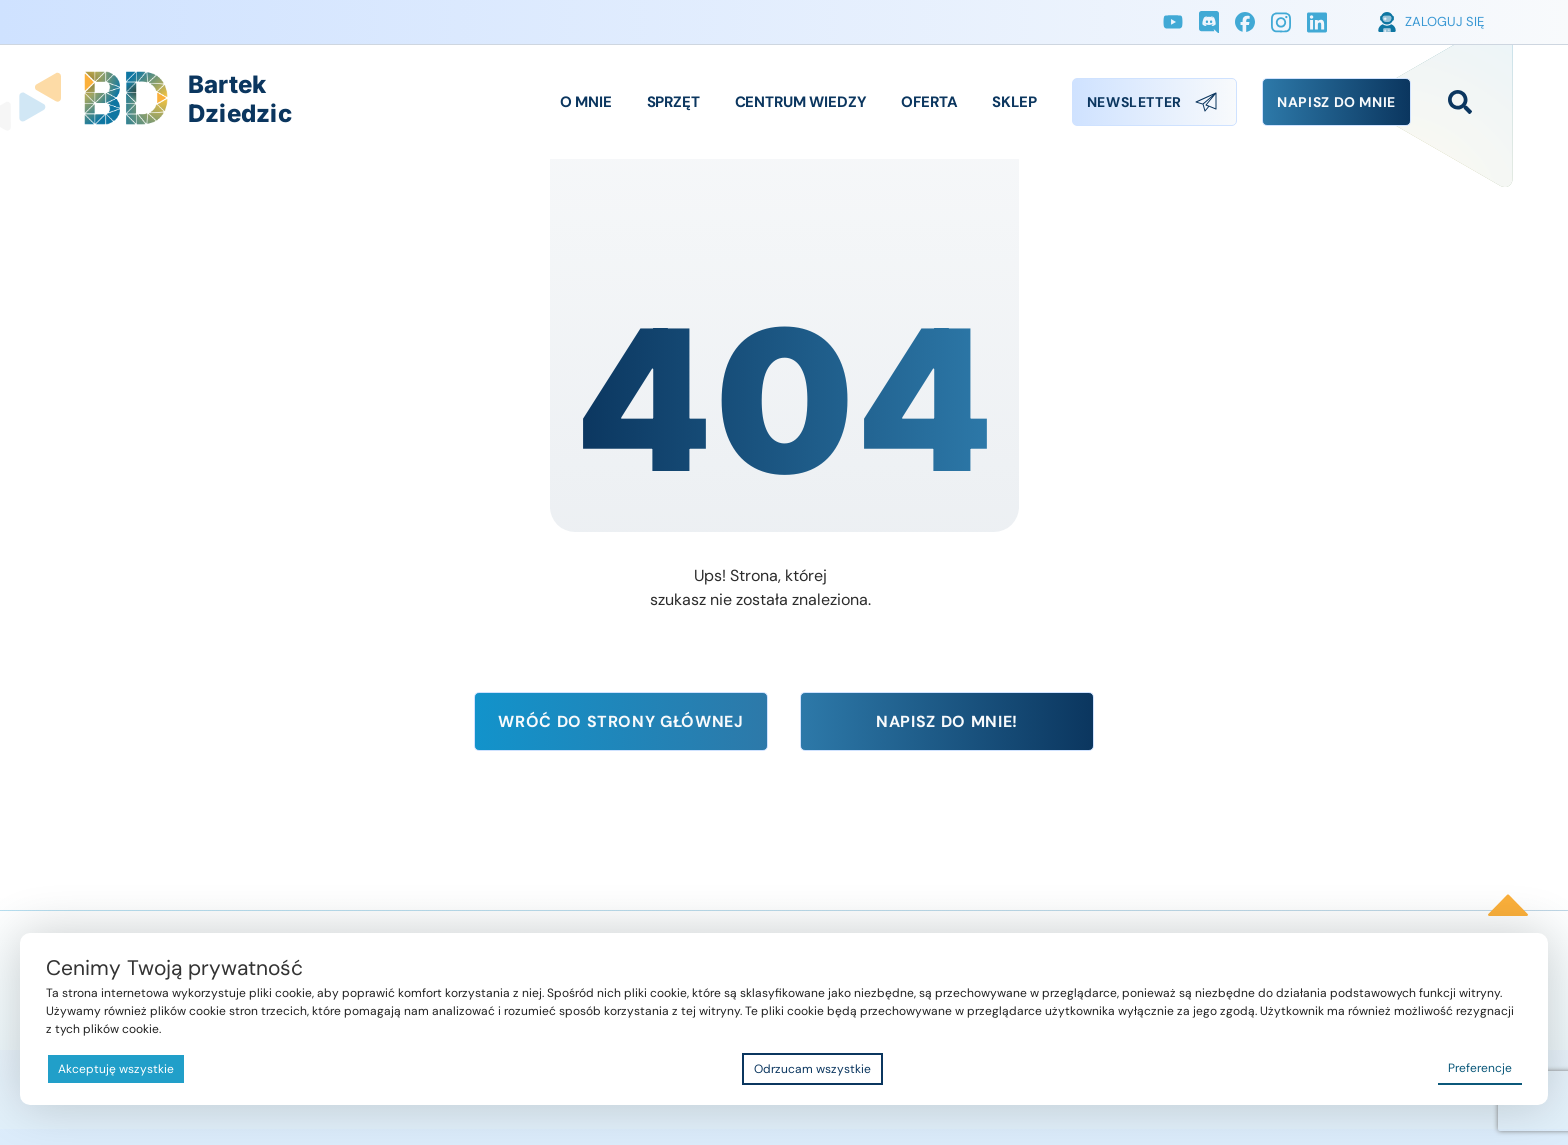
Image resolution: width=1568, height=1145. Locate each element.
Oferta (929, 102)
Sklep (1014, 102)
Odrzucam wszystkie (812, 1069)
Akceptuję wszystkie (116, 1069)
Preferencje (1480, 1068)
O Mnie (586, 102)
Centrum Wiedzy (801, 102)
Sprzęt (673, 102)
